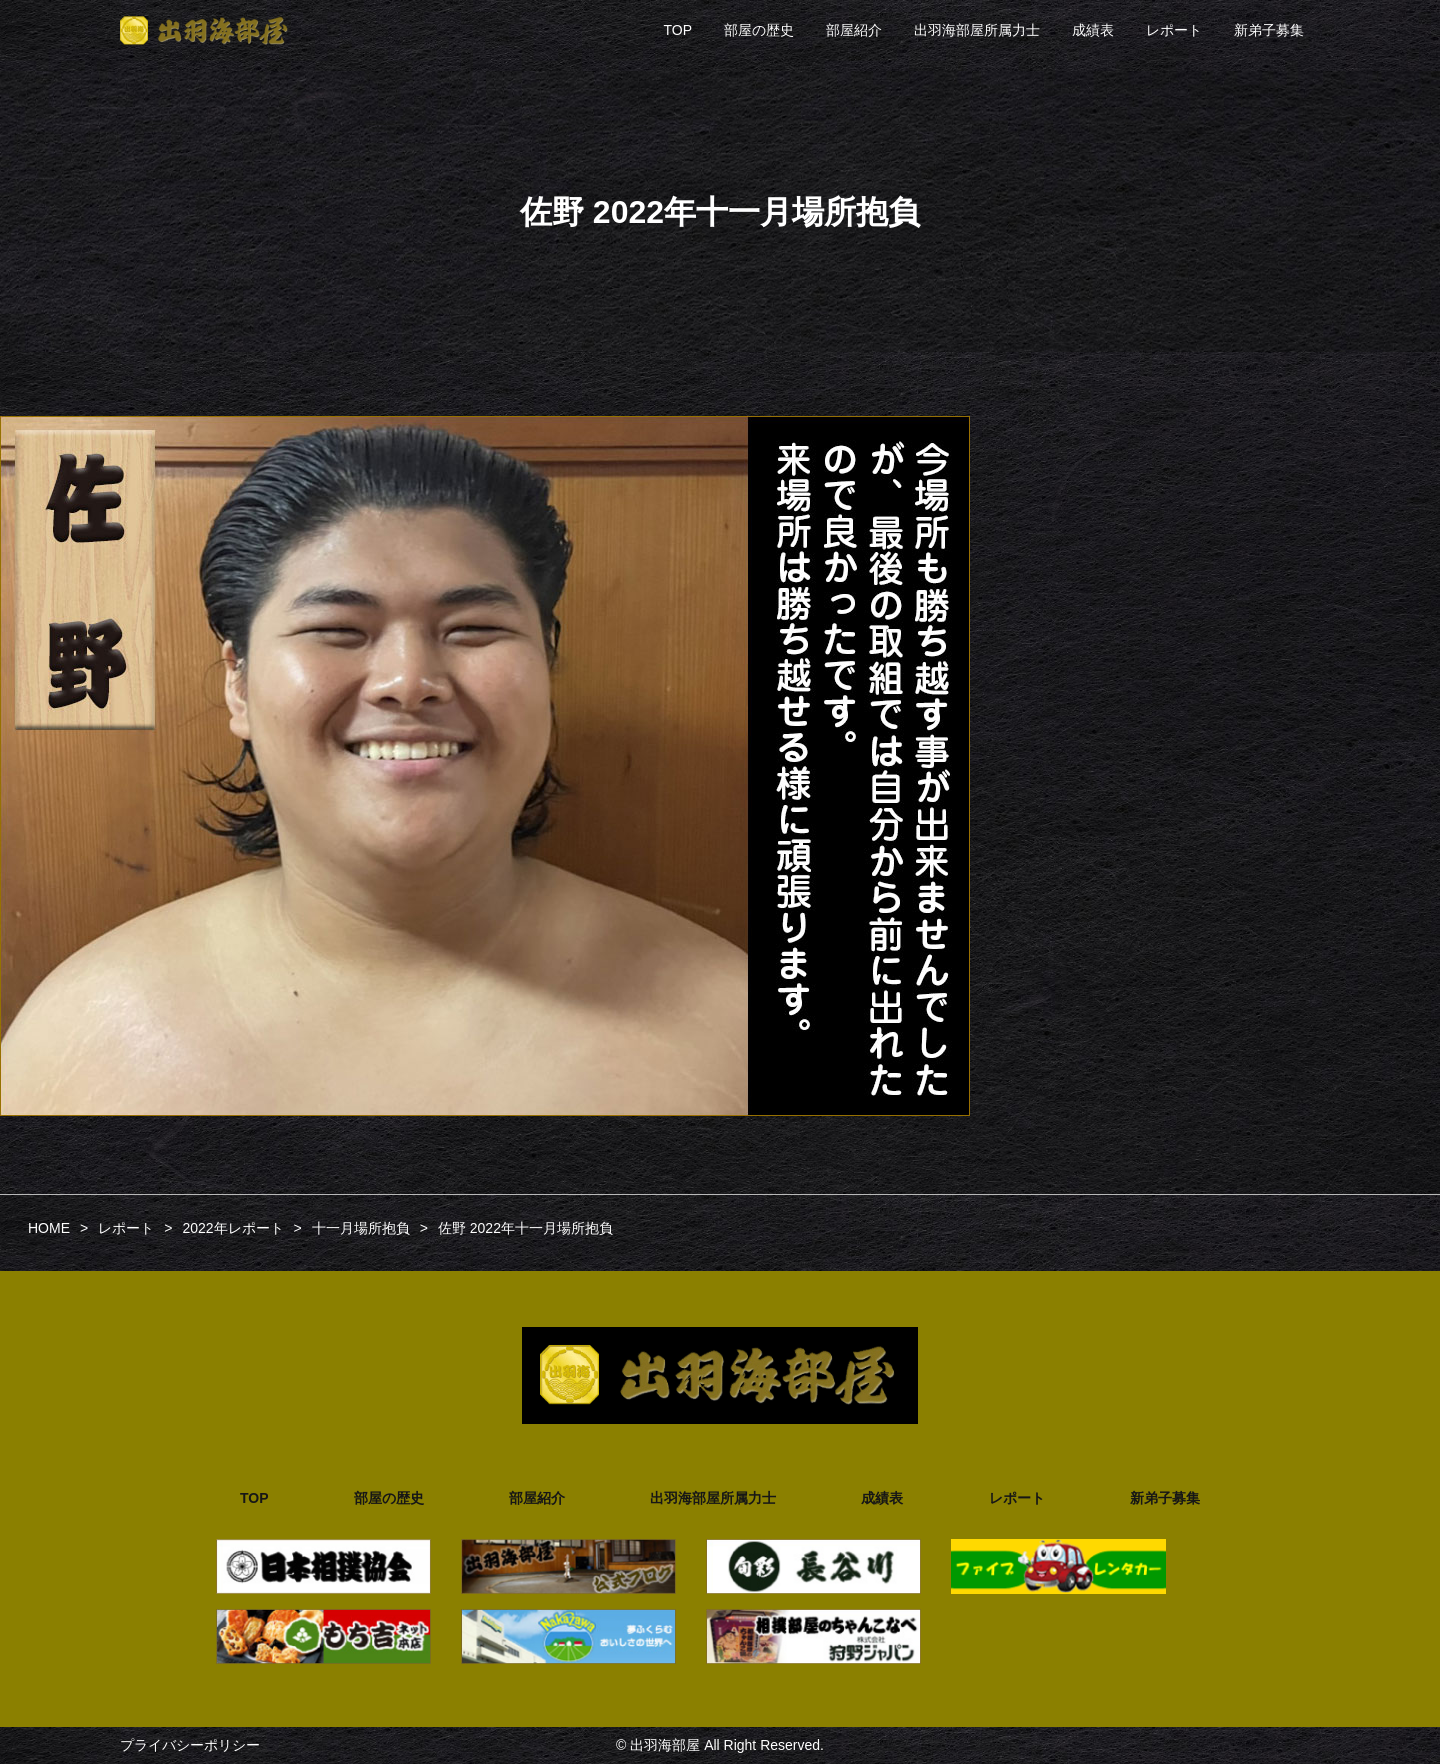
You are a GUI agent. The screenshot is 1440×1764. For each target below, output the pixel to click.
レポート (1174, 30)
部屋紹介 (854, 30)
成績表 (1093, 30)
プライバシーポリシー (190, 1745)
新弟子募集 (1269, 30)
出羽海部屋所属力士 (977, 30)
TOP (677, 30)
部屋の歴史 (759, 30)
